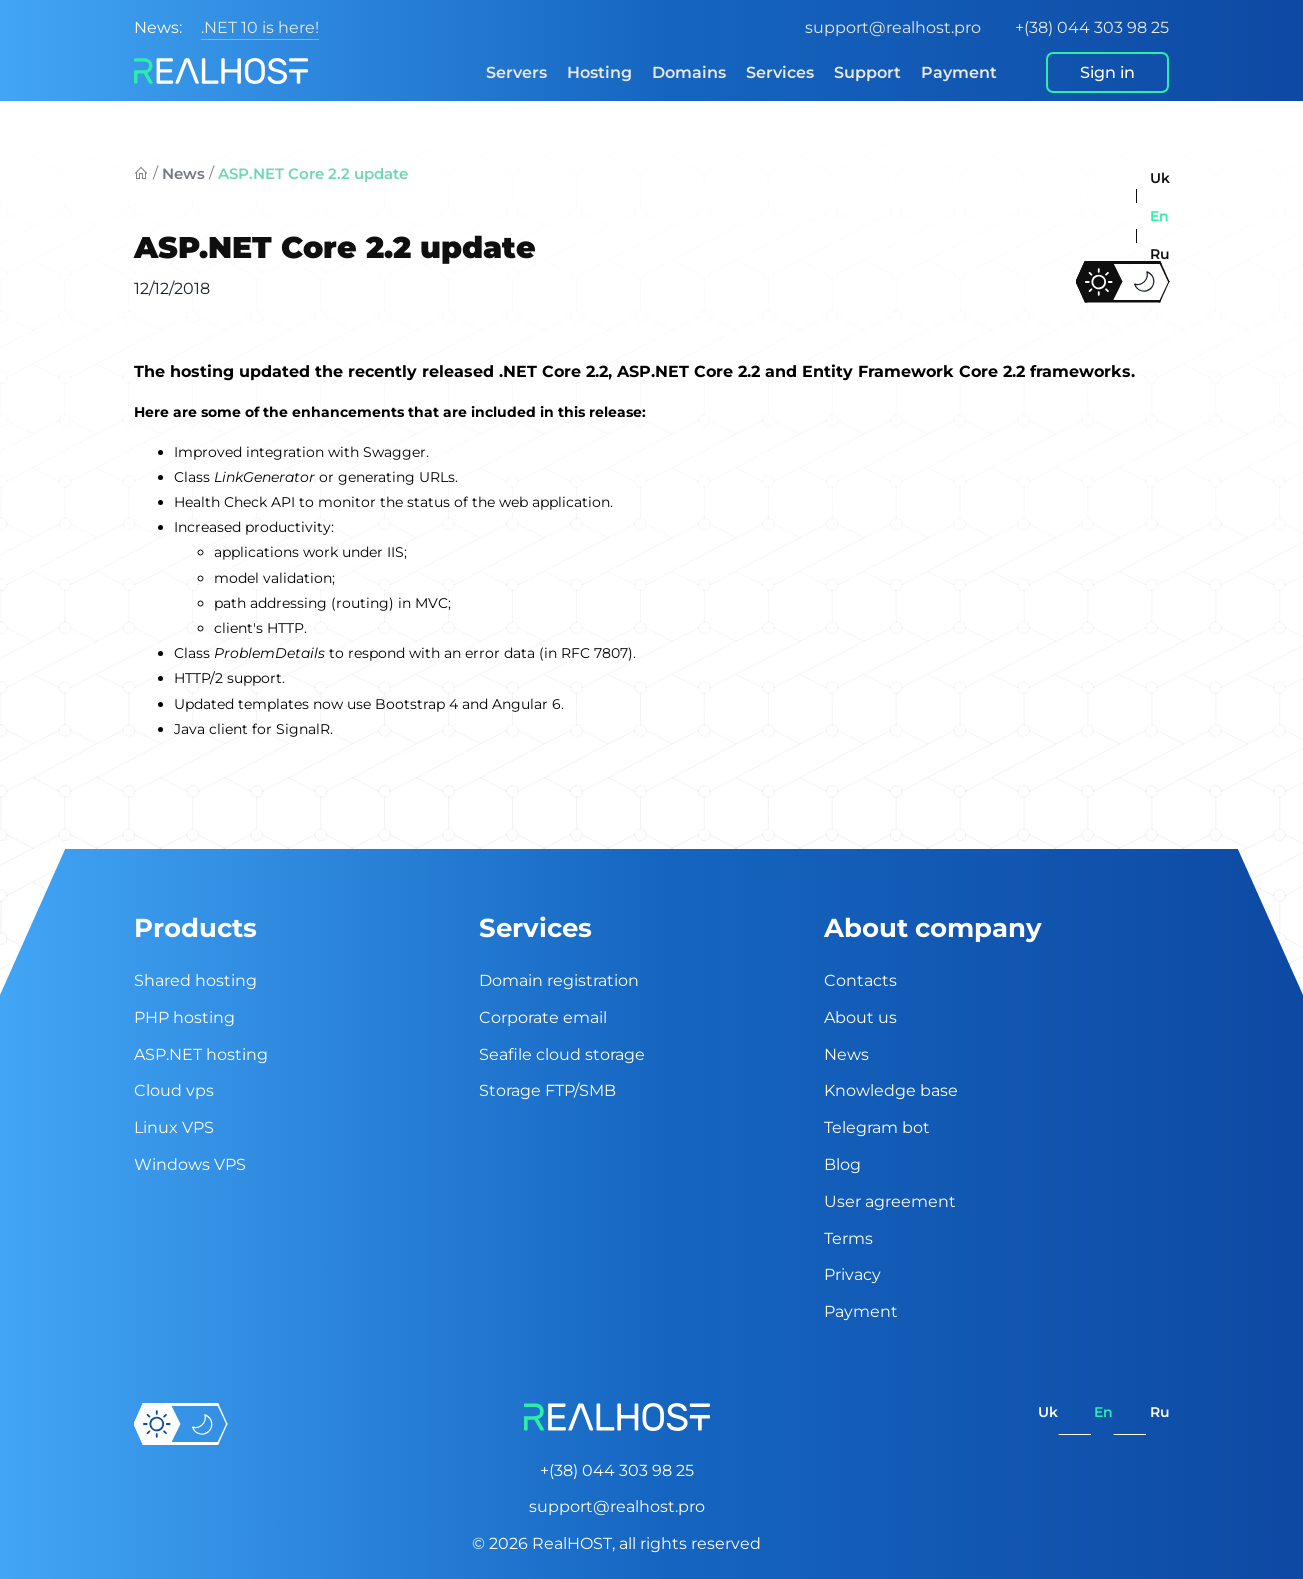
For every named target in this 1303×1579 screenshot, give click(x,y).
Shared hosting (195, 980)
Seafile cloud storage (562, 1054)
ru (1160, 254)
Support (867, 72)
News (183, 173)
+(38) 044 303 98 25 (1092, 27)
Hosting (599, 72)
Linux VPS (174, 1127)
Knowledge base (891, 1090)
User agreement (890, 1201)
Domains (689, 72)
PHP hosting (184, 1017)
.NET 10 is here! (260, 27)
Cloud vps (174, 1090)
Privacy (852, 1274)
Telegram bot (877, 1127)
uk (1160, 178)
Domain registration (559, 980)
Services (780, 72)
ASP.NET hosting (201, 1054)
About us (860, 1017)
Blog (842, 1164)
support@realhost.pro (893, 27)
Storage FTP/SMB (547, 1090)
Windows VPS (190, 1164)
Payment (959, 72)
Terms (848, 1238)
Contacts (860, 980)
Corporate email (543, 1017)
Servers (516, 72)
